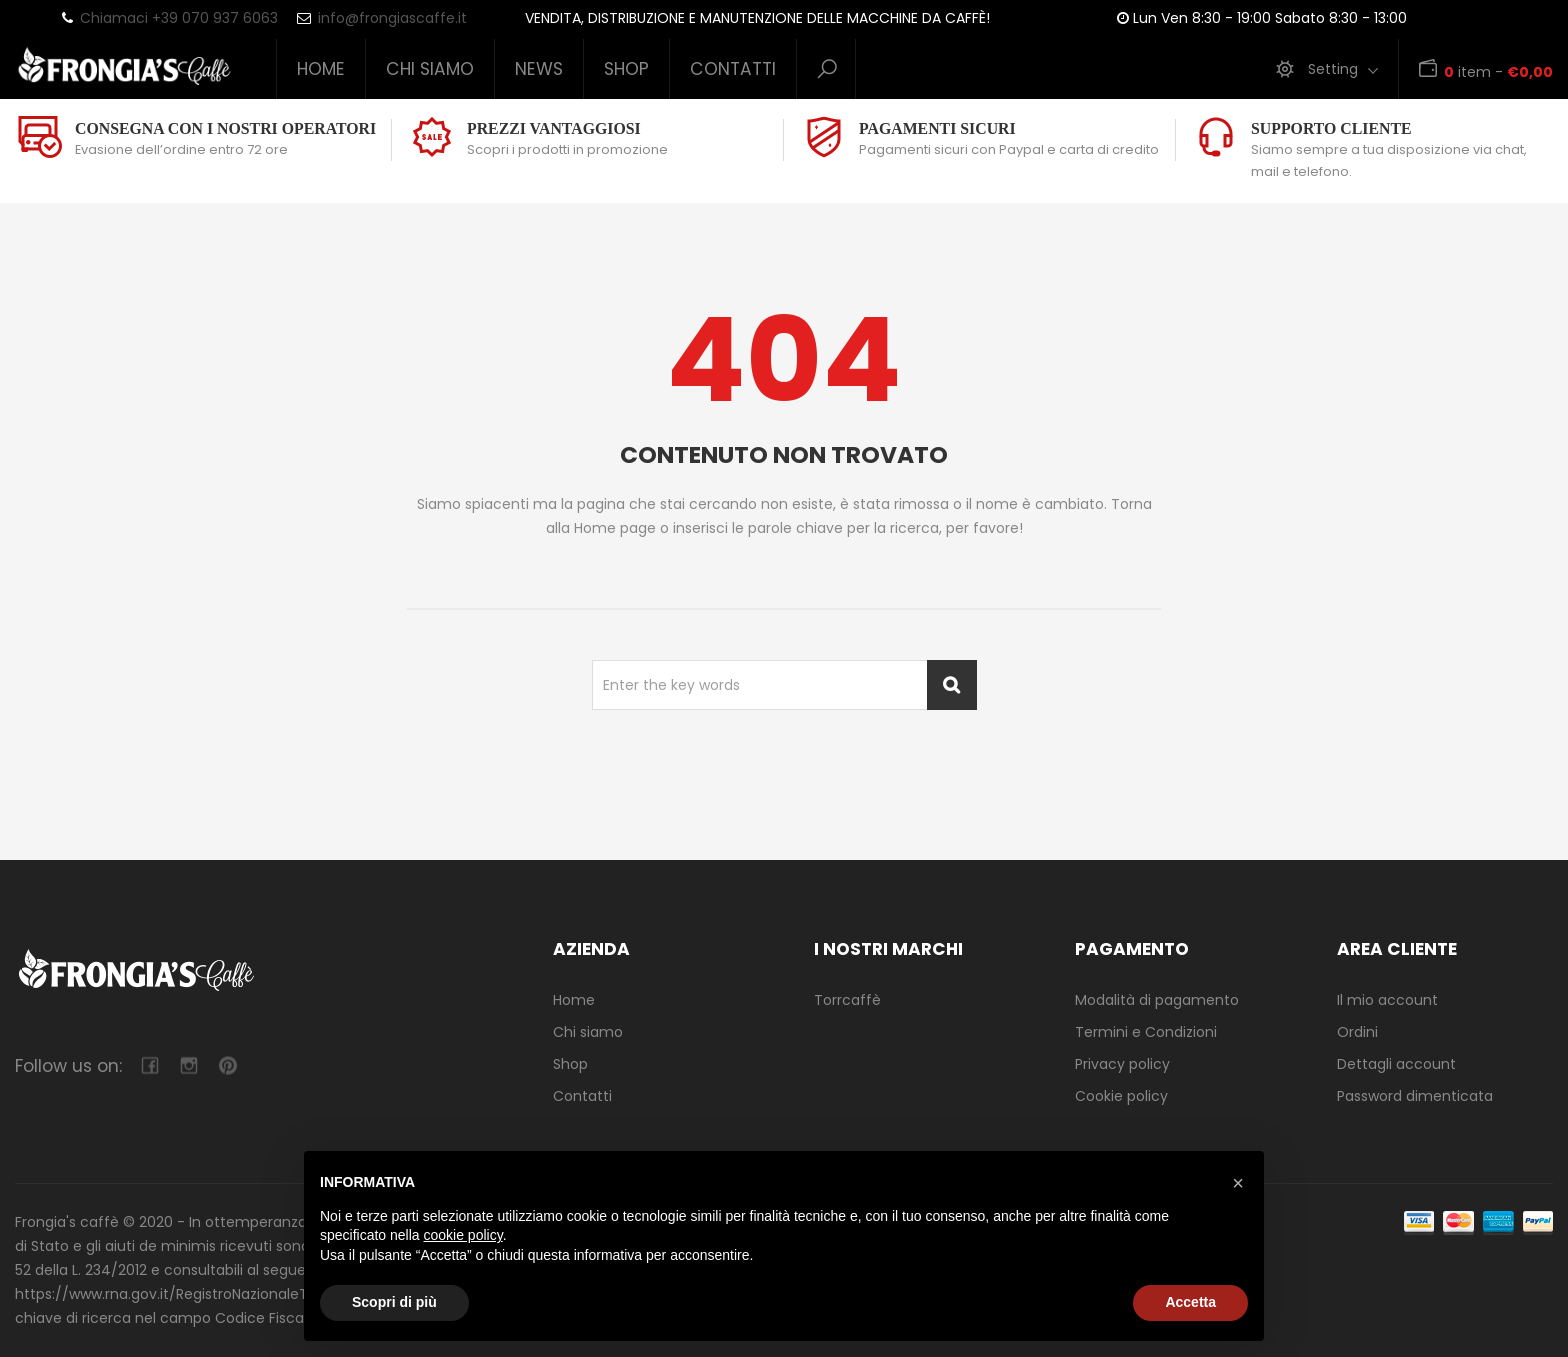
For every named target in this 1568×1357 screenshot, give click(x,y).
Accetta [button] (1190, 1302)
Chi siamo (430, 69)
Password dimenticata (1415, 1096)
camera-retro (188, 1065)
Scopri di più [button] (394, 1302)
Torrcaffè (847, 1000)
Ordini (1357, 1032)
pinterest (227, 1065)
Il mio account (1387, 1000)
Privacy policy (1122, 1064)
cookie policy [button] (463, 1235)
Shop (626, 69)
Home (321, 69)
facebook (149, 1065)
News (539, 69)
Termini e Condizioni (1146, 1032)
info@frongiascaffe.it (392, 18)
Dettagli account (1396, 1064)
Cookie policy (1121, 1096)
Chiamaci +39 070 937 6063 (179, 18)
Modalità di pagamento (1157, 1000)
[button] (1238, 1183)
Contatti (733, 69)
